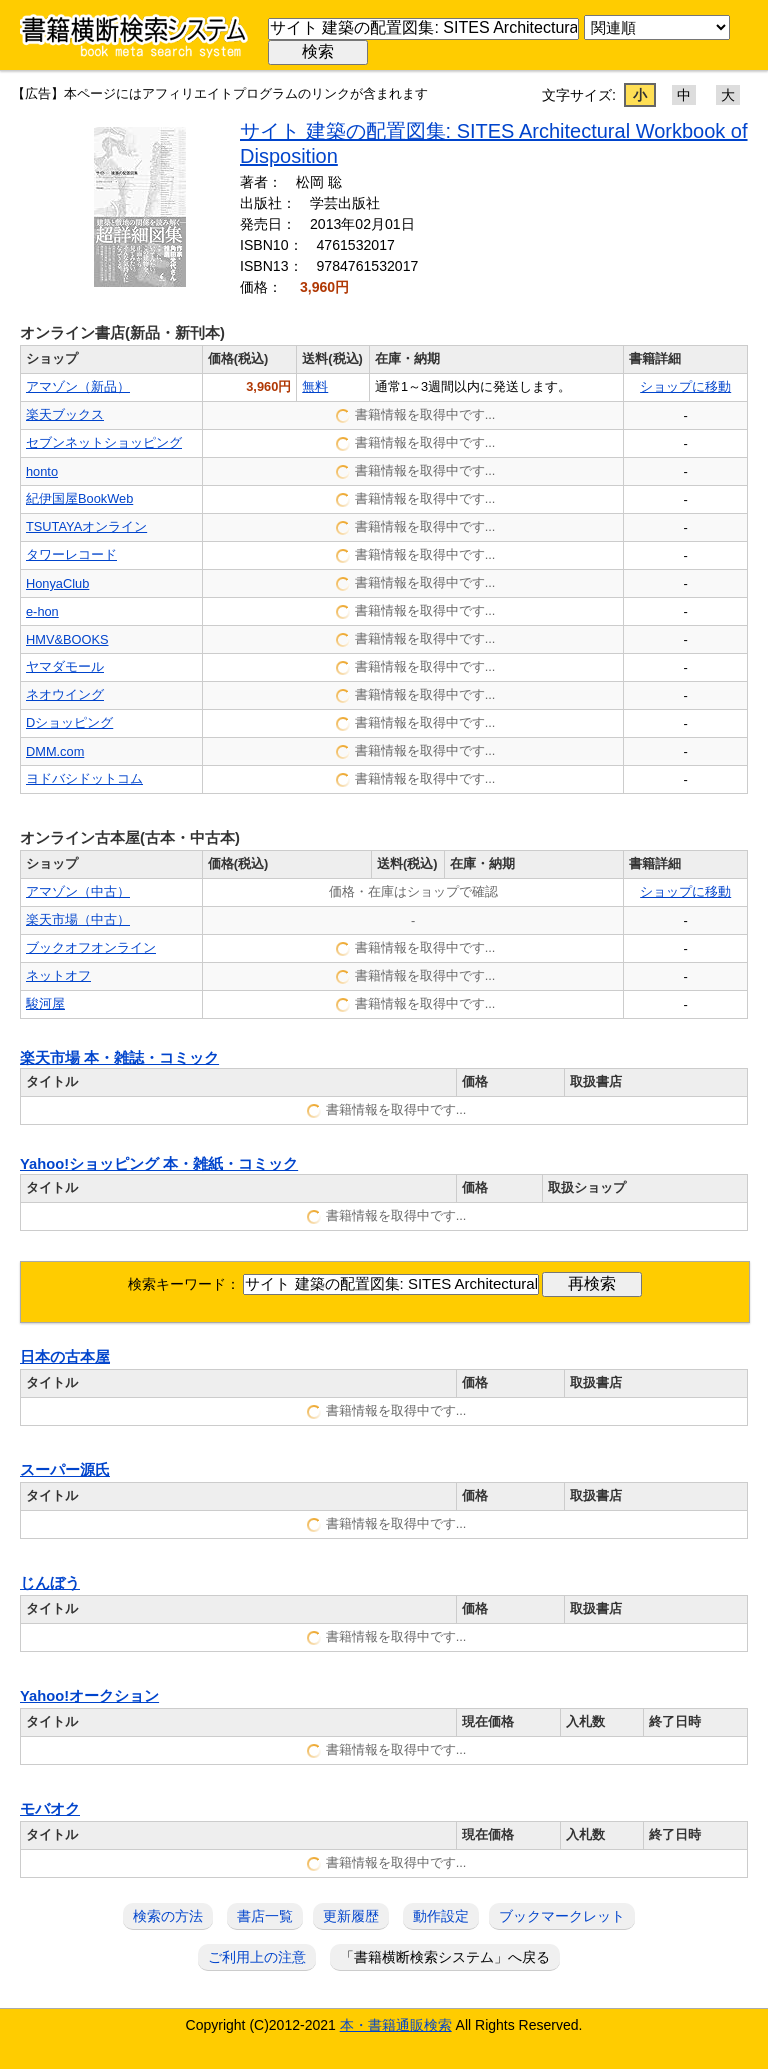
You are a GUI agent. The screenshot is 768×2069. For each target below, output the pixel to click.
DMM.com (55, 751)
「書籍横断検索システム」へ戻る (445, 1957)
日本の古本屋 (65, 1357)
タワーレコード (71, 554)
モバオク (50, 1809)
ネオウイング (65, 694)
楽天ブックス (65, 414)
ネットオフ (58, 975)
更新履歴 (351, 1916)
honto (42, 471)
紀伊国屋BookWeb (79, 498)
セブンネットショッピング (104, 442)
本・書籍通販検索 (396, 2025)
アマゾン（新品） (78, 386)
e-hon (42, 611)
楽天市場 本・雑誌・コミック (119, 1058)
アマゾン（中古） (78, 891)
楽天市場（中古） (78, 919)
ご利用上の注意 (257, 1957)
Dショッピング (69, 722)
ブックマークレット (562, 1916)
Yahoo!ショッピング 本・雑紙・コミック (159, 1164)
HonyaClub (57, 583)
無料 (315, 386)
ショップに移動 (685, 386)
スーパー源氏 (65, 1470)
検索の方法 (168, 1916)
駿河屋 (45, 1003)
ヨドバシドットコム (84, 778)
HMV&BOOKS (67, 639)
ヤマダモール (65, 666)
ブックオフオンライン (91, 947)
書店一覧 (265, 1916)
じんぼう (50, 1583)
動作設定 (441, 1916)
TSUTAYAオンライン (86, 526)
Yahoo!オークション (89, 1696)
